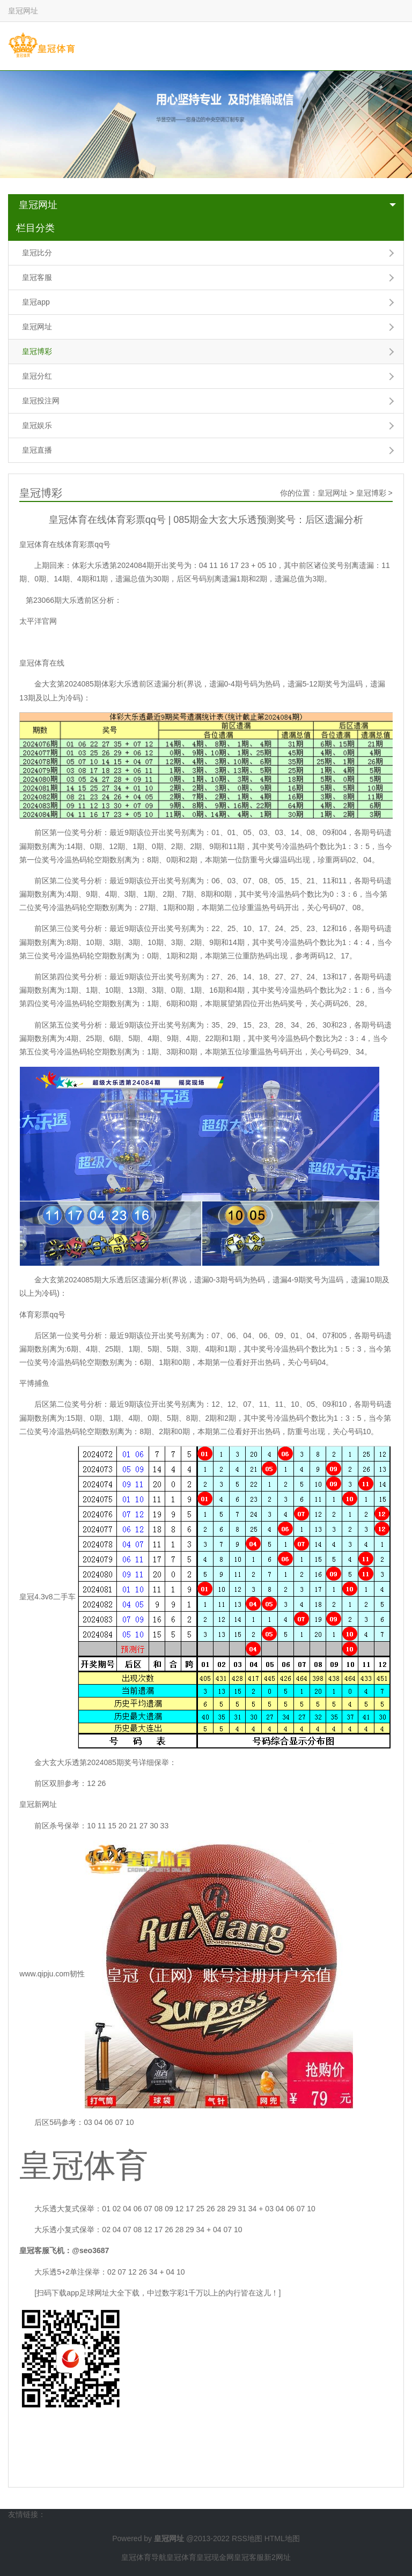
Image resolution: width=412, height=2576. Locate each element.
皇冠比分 (37, 252)
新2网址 (277, 2557)
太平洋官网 (38, 621)
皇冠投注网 (41, 400)
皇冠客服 (37, 277)
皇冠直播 (37, 450)
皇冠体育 (181, 2557)
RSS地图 (247, 2538)
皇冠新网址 (38, 1804)
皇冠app (35, 302)
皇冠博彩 (37, 351)
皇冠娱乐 (37, 425)
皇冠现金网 (215, 2557)
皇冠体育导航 (143, 2557)
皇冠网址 (38, 205)
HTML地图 (282, 2538)
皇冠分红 (37, 376)
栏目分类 (35, 228)
